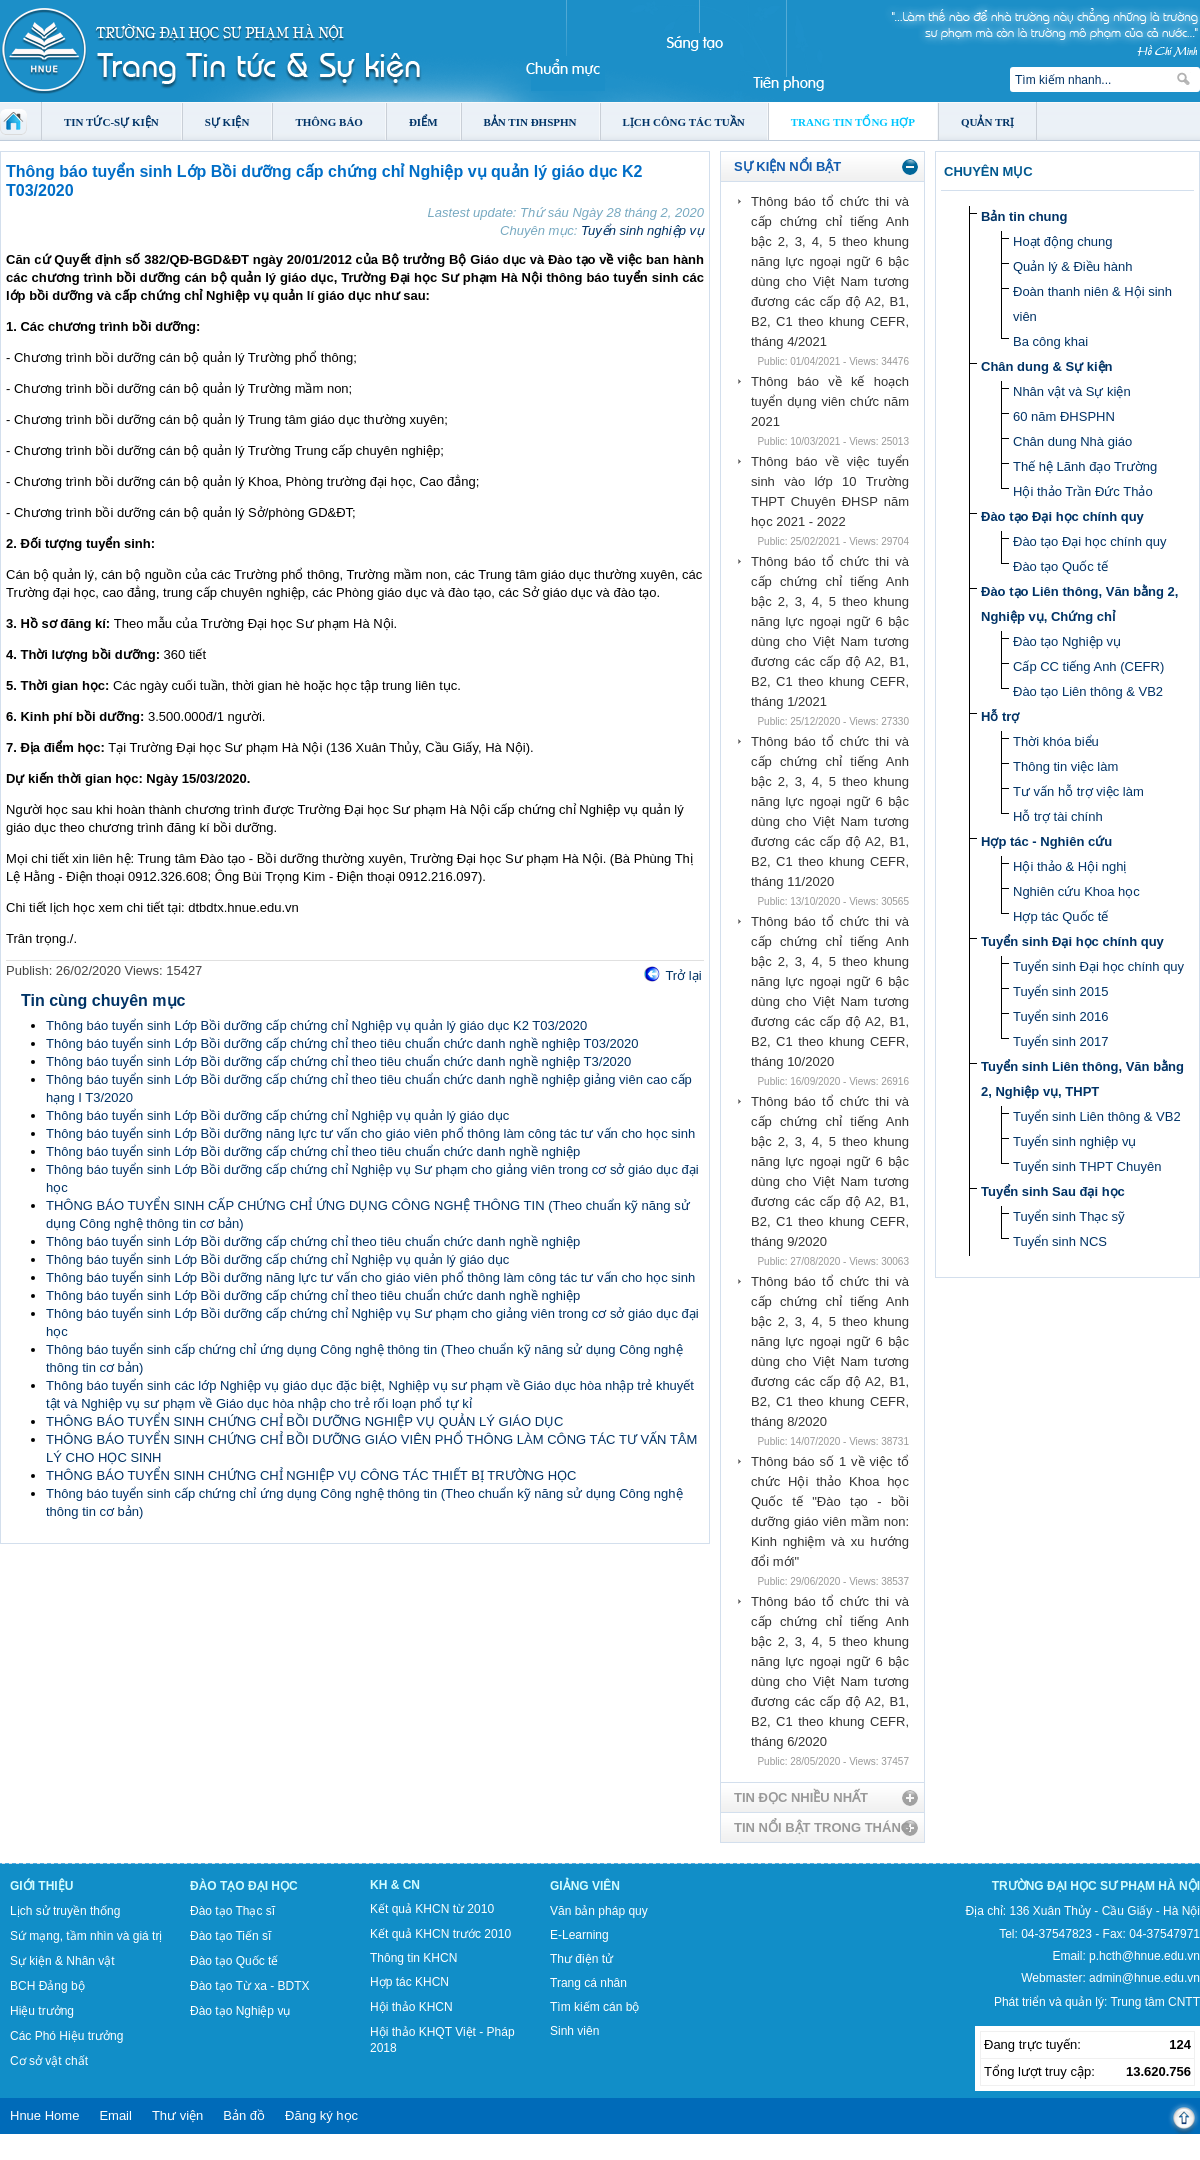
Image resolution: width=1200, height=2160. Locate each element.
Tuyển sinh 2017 (1060, 1041)
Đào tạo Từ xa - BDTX (249, 1986)
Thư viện (177, 2115)
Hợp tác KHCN (409, 1982)
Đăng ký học (321, 2115)
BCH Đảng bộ (47, 1986)
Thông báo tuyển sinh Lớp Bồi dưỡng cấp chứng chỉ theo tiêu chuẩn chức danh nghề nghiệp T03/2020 (342, 1043)
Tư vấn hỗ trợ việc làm (1078, 791)
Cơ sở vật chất (49, 2061)
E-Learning (579, 1935)
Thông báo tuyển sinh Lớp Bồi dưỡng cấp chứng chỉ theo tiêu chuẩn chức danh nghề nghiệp (313, 1151)
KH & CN (395, 1885)
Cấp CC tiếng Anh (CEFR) (1088, 666)
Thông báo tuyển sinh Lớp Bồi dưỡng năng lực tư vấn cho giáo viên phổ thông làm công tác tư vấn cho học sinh (370, 1133)
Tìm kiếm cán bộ (594, 2007)
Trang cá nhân (588, 1983)
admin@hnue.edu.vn (1144, 1978)
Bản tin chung (1024, 216)
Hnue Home (44, 2115)
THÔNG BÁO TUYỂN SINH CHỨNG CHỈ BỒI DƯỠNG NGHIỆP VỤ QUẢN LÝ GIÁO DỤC (304, 1421)
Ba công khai (1050, 341)
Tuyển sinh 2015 (1060, 991)
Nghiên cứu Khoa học (1076, 891)
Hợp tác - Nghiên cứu (1046, 841)
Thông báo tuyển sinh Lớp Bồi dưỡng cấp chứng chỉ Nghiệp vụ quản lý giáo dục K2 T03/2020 (316, 1025)
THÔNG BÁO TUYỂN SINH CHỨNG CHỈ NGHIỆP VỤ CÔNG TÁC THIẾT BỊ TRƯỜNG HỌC (311, 1475)
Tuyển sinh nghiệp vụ (642, 230)
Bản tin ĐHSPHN (530, 122)
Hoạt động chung (1063, 241)
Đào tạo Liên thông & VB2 (1088, 691)
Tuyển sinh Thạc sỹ (1069, 1216)
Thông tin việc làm (1065, 766)
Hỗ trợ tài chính (1058, 816)
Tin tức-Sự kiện (111, 122)
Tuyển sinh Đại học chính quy (1072, 941)
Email (115, 2115)
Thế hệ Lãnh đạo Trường (1085, 466)
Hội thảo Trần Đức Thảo (1083, 491)
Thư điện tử (581, 1959)
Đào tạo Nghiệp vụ (1067, 641)
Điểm (423, 122)
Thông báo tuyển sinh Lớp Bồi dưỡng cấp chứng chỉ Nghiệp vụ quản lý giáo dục (277, 1115)
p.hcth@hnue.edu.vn (1144, 1956)
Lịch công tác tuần (684, 122)
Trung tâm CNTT (1155, 2002)
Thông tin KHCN (413, 1958)
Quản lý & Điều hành (1073, 266)
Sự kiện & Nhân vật (62, 1961)
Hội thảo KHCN (411, 2007)
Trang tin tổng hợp (853, 122)
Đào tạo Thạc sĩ (232, 1911)
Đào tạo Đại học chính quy (1062, 516)
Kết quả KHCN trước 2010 (440, 1934)
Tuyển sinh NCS (1060, 1241)
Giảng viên (585, 1886)
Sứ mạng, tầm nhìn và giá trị (86, 1936)
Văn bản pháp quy (599, 1911)
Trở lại (683, 975)
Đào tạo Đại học (244, 1886)
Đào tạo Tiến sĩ (230, 1936)
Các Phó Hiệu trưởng (66, 2036)
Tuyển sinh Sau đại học (1053, 1191)
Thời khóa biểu (1056, 741)
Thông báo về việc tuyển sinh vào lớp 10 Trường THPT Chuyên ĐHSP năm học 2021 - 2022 (830, 491)
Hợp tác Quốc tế (1060, 916)
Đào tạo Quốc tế (1060, 566)
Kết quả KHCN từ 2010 (432, 1909)
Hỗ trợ (1000, 716)
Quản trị (987, 122)
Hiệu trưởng (42, 2011)
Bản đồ (244, 2115)
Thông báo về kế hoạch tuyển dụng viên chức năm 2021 (830, 401)
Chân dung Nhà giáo (1072, 441)
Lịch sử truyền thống (65, 1911)
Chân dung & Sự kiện (1047, 366)
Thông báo (329, 122)
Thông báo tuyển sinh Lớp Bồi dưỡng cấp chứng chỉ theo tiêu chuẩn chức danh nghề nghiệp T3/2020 (338, 1061)
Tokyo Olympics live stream (72, 2153)
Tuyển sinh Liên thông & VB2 (1097, 1116)
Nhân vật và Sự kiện (1072, 391)
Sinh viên (574, 2031)
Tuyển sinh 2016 (1060, 1016)
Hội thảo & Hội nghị (1069, 866)
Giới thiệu (41, 1886)
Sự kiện (227, 122)
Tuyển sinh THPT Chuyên (1087, 1166)
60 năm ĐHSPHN (1064, 416)
